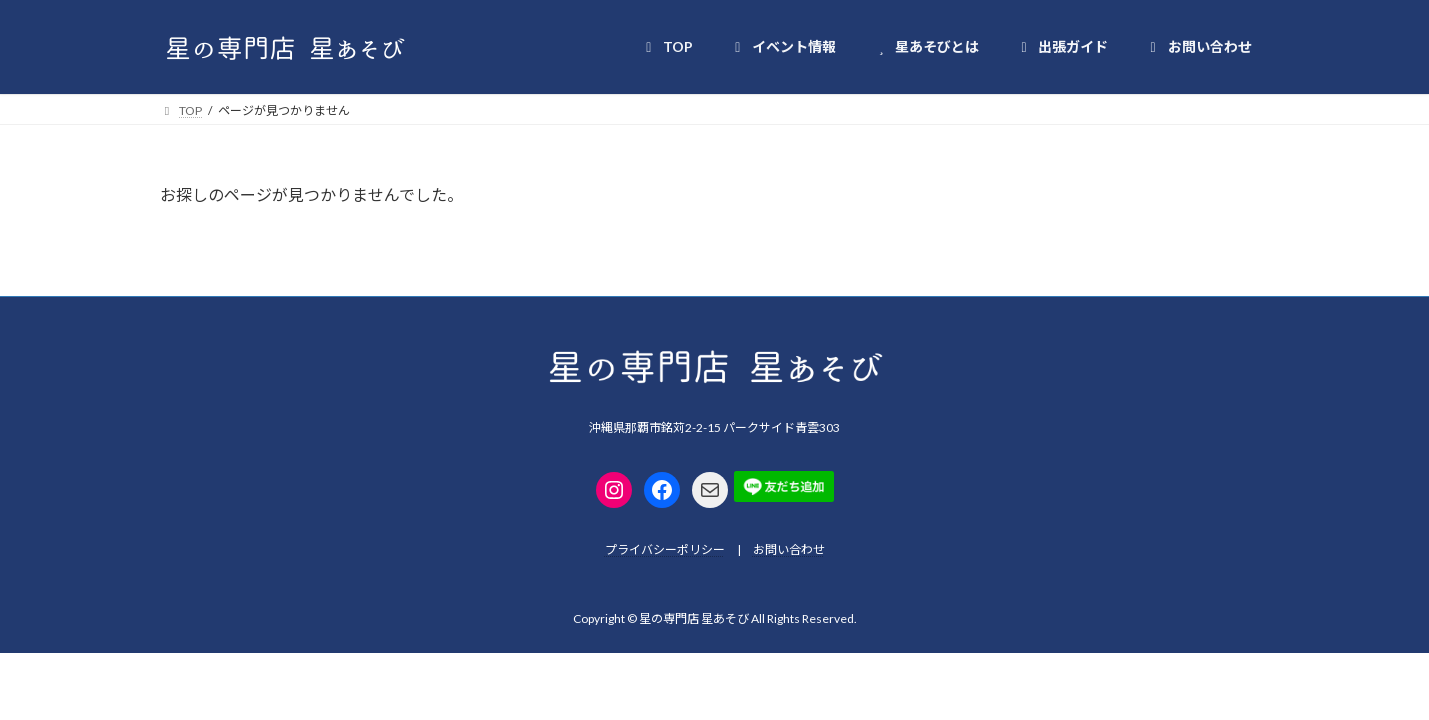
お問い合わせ (789, 549)
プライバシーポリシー (665, 549)
